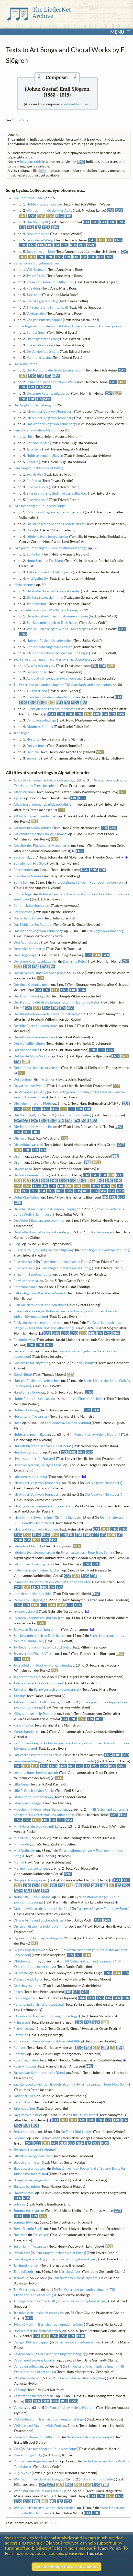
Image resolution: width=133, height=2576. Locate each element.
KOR (111, 1535)
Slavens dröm (23, 2193)
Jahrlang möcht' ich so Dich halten (52, 622)
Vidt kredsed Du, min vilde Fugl (37, 2426)
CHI (103, 1175)
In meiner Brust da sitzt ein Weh (50, 382)
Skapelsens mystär (27, 2162)
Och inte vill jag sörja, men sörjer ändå (55, 512)
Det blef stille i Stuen (29, 1043)
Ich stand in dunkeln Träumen (35, 1529)
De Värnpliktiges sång (42, 351)
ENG (32, 216)
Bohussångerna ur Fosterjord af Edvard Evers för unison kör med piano (67, 326)
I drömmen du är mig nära (33, 1564)
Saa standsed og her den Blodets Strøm (55, 524)
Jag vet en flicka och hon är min (36, 1629)
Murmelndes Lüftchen (30, 1868)
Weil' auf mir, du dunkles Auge (49, 210)
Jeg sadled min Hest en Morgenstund (41, 1665)
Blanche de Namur (27, 876)
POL (64, 245)
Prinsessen (21, 2022)
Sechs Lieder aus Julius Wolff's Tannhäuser (45, 610)
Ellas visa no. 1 (37, 487)
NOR (18, 1540)
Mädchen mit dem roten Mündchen (53, 697)
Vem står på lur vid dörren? (34, 2396)
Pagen (18, 1992)
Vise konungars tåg (27, 2455)
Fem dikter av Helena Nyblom (35, 430)
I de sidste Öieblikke (28, 1546)
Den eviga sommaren (29, 949)
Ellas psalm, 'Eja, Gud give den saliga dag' (56, 493)
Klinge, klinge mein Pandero (34, 1714)
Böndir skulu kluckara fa (31, 905)
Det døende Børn (26, 1050)
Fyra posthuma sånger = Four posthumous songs (50, 548)
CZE (65, 1452)
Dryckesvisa (22, 1169)
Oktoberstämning (39, 727)
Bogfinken (34, 554)
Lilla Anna (21, 1784)
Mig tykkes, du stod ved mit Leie (37, 1826)
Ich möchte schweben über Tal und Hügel (57, 653)
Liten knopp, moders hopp (33, 1797)
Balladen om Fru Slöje (29, 863)
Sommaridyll (23, 2222)
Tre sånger (21, 733)
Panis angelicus (25, 1998)
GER (111, 666)
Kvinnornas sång (39, 358)
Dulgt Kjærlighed (26, 1197)
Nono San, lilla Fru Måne (45, 561)
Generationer (36, 672)
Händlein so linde (26, 1392)
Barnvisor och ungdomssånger (36, 263)
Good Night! (22, 1374)
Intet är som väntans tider (32, 1594)
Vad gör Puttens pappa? (44, 320)
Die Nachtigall (37, 222)
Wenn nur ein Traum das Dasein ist (39, 2491)
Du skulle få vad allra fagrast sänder (53, 591)
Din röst (19, 1138)
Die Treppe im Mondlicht (32, 1127)
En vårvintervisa (25, 1281)
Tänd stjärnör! (37, 604)
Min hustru (21, 1838)
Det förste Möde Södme (31, 1056)
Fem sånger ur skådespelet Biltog (38, 468)
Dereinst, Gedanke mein (31, 984)
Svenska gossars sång (42, 301)
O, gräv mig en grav (40, 666)
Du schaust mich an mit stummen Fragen (57, 616)
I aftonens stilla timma (30, 1477)
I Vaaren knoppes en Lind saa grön (39, 1618)
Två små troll (36, 276)
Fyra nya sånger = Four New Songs (39, 506)
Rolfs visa (33, 481)
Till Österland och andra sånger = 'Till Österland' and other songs (62, 685)
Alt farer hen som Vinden (32, 828)
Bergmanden (23, 870)
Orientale (20, 1973)
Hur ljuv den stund (27, 1452)
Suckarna (33, 758)
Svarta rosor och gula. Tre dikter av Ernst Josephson (52, 659)
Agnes (18, 798)
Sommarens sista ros (28, 2211)
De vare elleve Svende (29, 1086)
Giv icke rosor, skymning (44, 597)
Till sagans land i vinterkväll (47, 307)
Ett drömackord (25, 1287)
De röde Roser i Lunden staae (35, 1026)
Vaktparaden (36, 313)
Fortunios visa (24, 1340)
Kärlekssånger (24, 585)
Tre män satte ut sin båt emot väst (38, 2313)
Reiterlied (20, 2035)
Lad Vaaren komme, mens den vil (38, 1755)
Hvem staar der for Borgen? (34, 1459)
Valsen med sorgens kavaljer (34, 2360)
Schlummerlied (37, 234)
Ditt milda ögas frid (28, 1145)
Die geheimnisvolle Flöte (32, 1103)
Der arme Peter (25, 364)
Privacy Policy (108, 2548)
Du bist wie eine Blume (30, 1175)
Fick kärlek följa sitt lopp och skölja (39, 1305)
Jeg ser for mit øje (26, 1677)
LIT (119, 1535)
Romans (19, 2047)
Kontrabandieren (26, 1732)
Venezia (32, 462)
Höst (30, 437)
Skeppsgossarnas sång (42, 339)
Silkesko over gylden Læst (32, 2156)
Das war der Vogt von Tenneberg (51, 424)
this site (94, 2553)
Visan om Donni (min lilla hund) (50, 282)
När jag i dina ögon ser (30, 1880)
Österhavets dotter (27, 1986)
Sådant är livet (24, 2096)
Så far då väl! (23, 2102)
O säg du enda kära (27, 1979)
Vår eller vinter (37, 443)
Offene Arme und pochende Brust (39, 1920)
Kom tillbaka (23, 1725)
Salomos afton (24, 2108)
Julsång (19, 1696)
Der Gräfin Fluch (26, 996)
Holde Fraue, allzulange (44, 204)
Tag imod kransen (26, 2265)
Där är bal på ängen (28, 918)
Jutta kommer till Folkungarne (49, 572)
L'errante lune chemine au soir (35, 1773)
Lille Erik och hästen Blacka (34, 1791)
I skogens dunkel (25, 1611)
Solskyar (19, 2204)
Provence (20, 2028)
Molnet (18, 1862)
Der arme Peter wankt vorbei (48, 393)
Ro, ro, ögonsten (25, 2060)
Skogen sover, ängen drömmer (35, 2180)
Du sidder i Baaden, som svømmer (39, 1220)
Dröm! (18, 1156)
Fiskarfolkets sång (40, 345)
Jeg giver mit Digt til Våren (33, 1654)
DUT (23, 216)
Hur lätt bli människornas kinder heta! (42, 1446)
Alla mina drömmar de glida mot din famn (45, 804)
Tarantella (33, 449)
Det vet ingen (36, 746)
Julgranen (33, 295)
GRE (77, 1186)
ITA (38, 227)
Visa (29, 530)
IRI (113, 1186)
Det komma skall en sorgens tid (36, 1068)
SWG (74, 2401)
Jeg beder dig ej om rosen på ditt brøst (42, 1647)
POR (46, 227)
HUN (95, 1186)
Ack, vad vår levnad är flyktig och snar (54, 678)
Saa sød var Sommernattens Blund (39, 2073)
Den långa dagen (25, 955)
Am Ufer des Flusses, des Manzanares (41, 846)
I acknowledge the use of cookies (66, 2566)
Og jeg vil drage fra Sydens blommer (40, 1926)
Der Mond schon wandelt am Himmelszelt (45, 1014)
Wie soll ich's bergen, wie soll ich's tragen (57, 629)
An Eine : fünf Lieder (28, 198)
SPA (55, 227)
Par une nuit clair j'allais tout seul (38, 2004)
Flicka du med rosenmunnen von (51, 709)
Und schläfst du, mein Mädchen (37, 2331)
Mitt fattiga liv (37, 578)
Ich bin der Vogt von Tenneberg (49, 411)
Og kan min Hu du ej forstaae (35, 1938)
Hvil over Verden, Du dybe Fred (37, 1465)
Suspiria (32, 752)
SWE (91, 245)
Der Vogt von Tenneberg (31, 405)
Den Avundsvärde (26, 942)
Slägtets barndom (26, 2186)
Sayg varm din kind (40, 252)
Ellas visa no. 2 (37, 500)
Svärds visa (34, 474)
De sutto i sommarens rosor (34, 1037)
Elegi (17, 1244)
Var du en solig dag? (41, 720)
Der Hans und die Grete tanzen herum (55, 370)
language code (31, 162)
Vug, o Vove (22, 2473)
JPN (120, 2047)
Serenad (19, 2138)
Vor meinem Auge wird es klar (49, 647)
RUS (73, 245)
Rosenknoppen (24, 2066)
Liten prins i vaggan (28, 1803)
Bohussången (36, 332)
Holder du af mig (26, 1410)
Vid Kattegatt (36, 270)
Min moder (21, 1844)
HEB (103, 1885)
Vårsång (19, 2390)
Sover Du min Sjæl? (28, 2229)
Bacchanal (21, 857)
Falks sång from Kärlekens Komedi (39, 1293)
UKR (36, 1132)
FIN (22, 227)
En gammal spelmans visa (32, 1274)
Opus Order (21, 120)
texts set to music (76, 104)
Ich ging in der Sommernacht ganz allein (43, 1506)
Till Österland (36, 691)
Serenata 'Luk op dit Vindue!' (35, 2150)
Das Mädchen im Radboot (33, 925)
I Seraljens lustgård (27, 1600)
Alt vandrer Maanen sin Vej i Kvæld (40, 834)
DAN (85, 870)
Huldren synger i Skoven (44, 456)
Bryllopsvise (22, 912)
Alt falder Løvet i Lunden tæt (34, 816)
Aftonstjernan (24, 792)
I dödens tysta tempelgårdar (47, 536)
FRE (68, 216)
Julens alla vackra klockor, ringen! (38, 1683)
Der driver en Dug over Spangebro (39, 973)
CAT (110, 210)
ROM (19, 1891)
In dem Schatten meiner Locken (37, 1570)
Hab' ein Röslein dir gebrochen (49, 641)
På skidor (33, 288)
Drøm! (18, 1162)
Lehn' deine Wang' (40, 240)
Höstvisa (33, 739)
